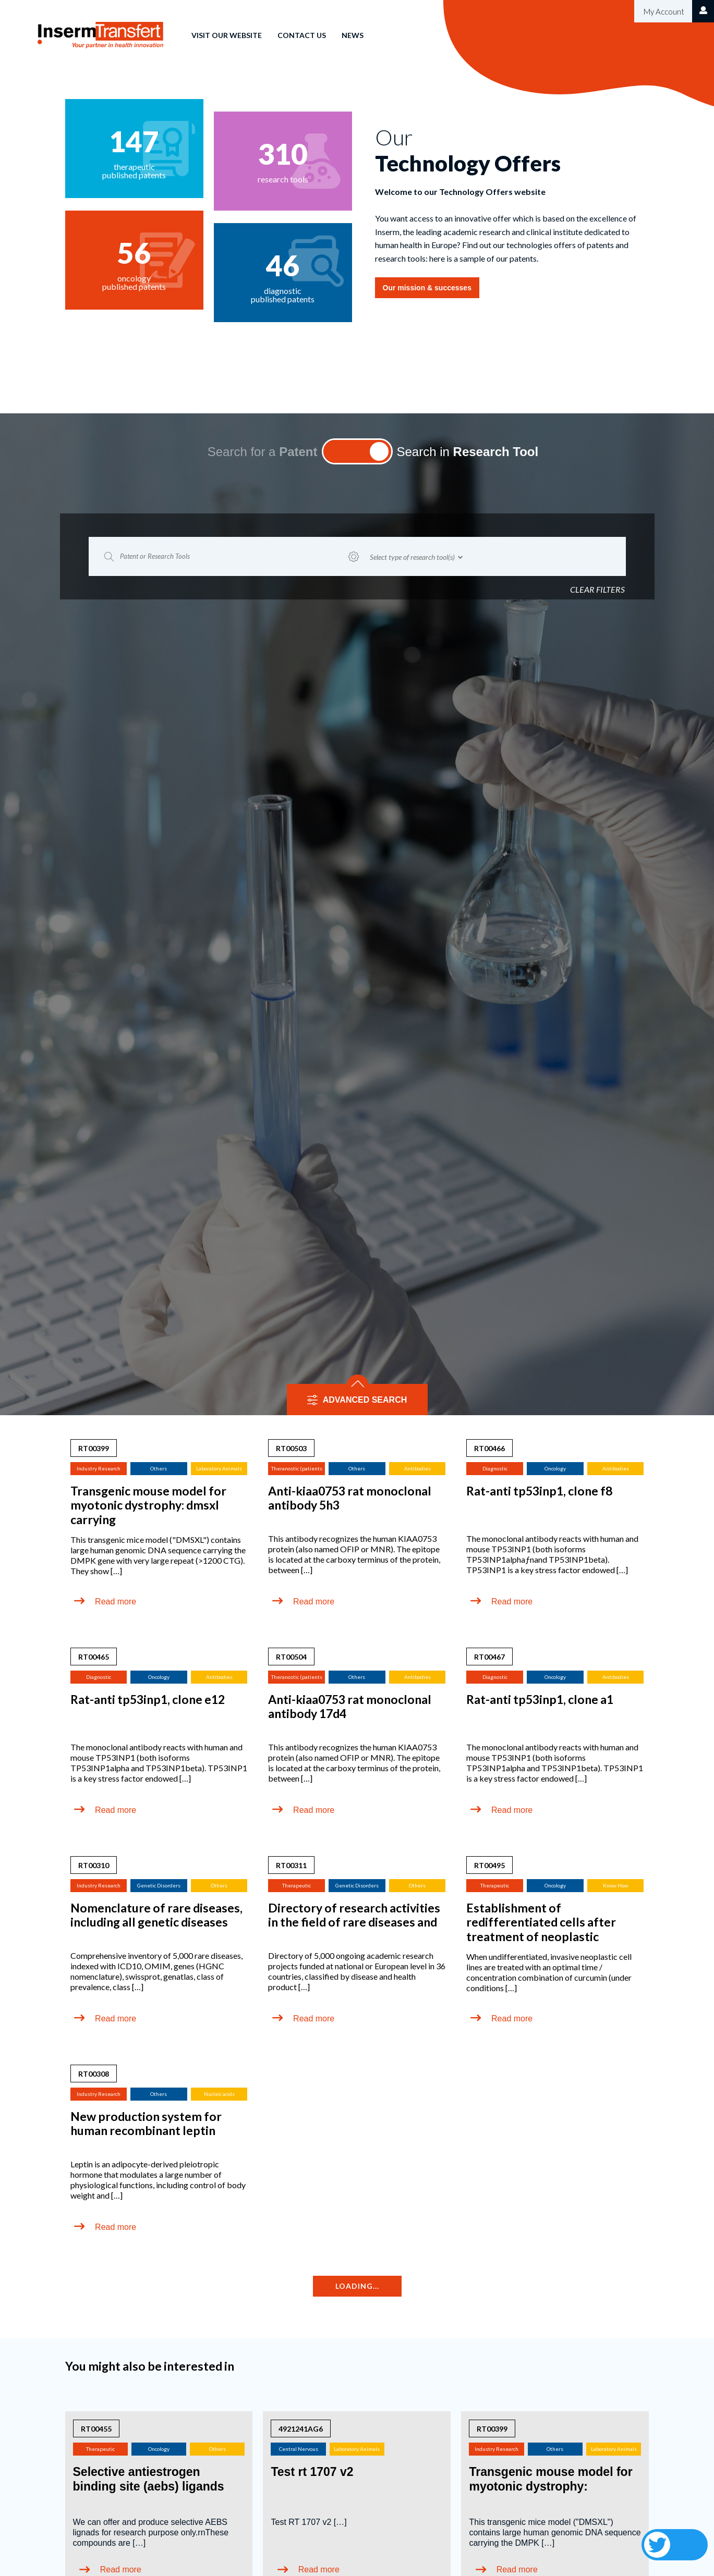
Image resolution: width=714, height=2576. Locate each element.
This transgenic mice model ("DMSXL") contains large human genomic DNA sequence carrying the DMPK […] (554, 2237)
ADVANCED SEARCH (365, 1104)
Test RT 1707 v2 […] (308, 2227)
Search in (468, 157)
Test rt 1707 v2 (312, 2177)
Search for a (263, 157)
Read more (115, 1306)
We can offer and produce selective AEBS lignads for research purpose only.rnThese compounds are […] (151, 2237)
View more (357, 2362)
